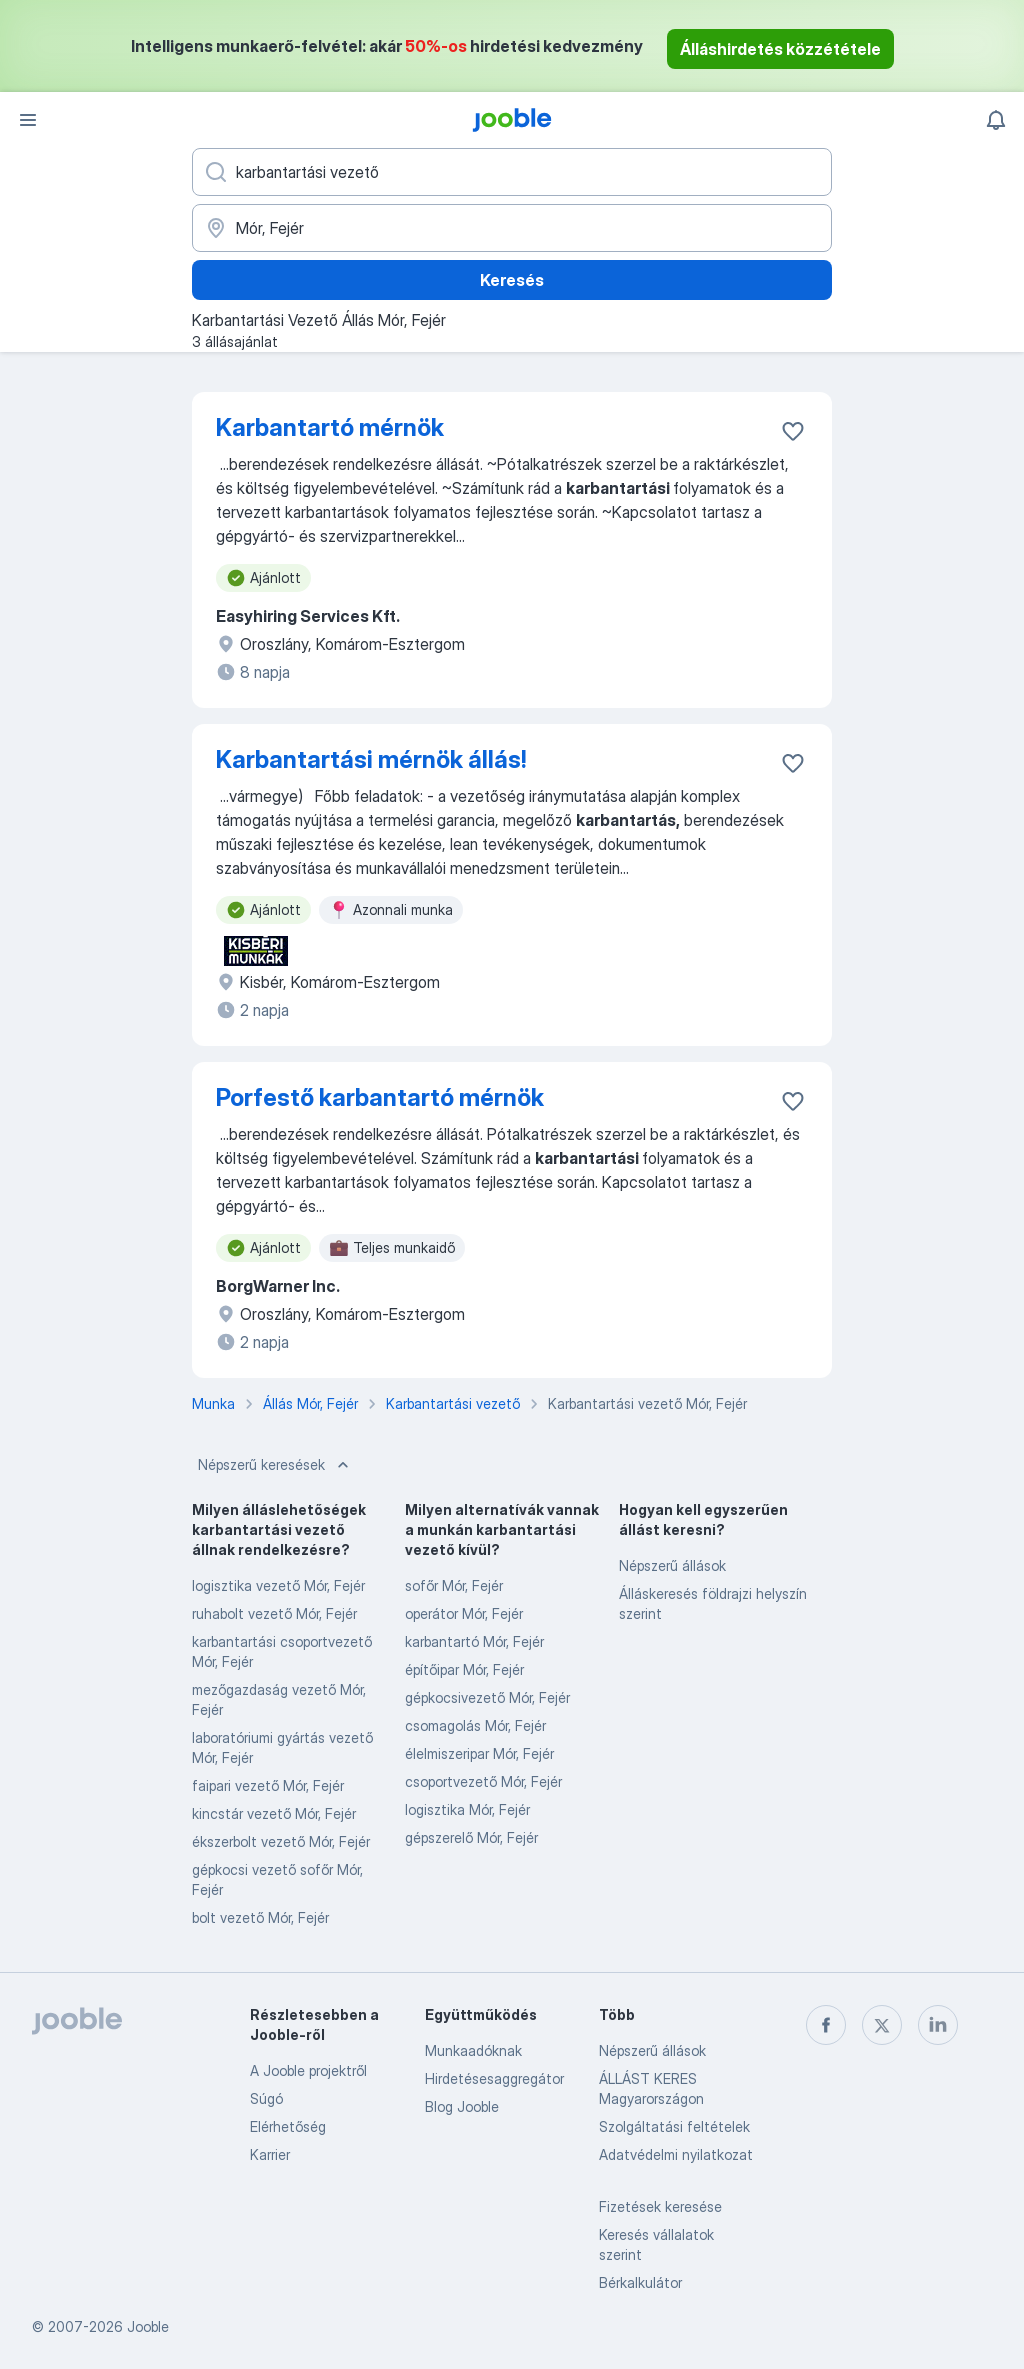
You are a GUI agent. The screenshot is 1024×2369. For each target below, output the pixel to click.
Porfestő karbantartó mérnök (380, 1097)
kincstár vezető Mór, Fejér (274, 1813)
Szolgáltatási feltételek (674, 2126)
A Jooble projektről (308, 2070)
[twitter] (882, 2025)
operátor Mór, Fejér (464, 1613)
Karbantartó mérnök (330, 427)
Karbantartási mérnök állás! (371, 759)
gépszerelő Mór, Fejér (471, 1837)
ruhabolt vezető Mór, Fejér (274, 1613)
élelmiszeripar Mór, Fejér (479, 1753)
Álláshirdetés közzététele (780, 49)
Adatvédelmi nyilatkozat (676, 2154)
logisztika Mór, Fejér (467, 1809)
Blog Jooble (462, 2106)
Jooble (148, 2326)
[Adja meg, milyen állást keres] (512, 172)
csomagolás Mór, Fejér (475, 1725)
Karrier (270, 2154)
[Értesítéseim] (996, 120)
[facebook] (826, 2025)
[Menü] (28, 120)
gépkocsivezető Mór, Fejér (487, 1697)
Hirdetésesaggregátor (494, 2078)
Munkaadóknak (473, 2050)
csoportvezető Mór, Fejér (483, 1781)
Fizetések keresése (660, 2206)
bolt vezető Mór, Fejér (260, 1917)
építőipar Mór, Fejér (464, 1669)
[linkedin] (938, 2025)
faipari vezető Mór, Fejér (268, 1785)
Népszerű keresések (275, 1465)
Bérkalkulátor (640, 2282)
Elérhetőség (288, 2126)
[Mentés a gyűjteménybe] (793, 431)
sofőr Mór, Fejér (454, 1585)
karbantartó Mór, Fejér (474, 1641)
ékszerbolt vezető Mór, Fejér (281, 1841)
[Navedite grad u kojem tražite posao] (512, 228)
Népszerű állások (672, 1565)
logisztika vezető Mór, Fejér (278, 1585)
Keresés (512, 280)
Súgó (266, 2098)
